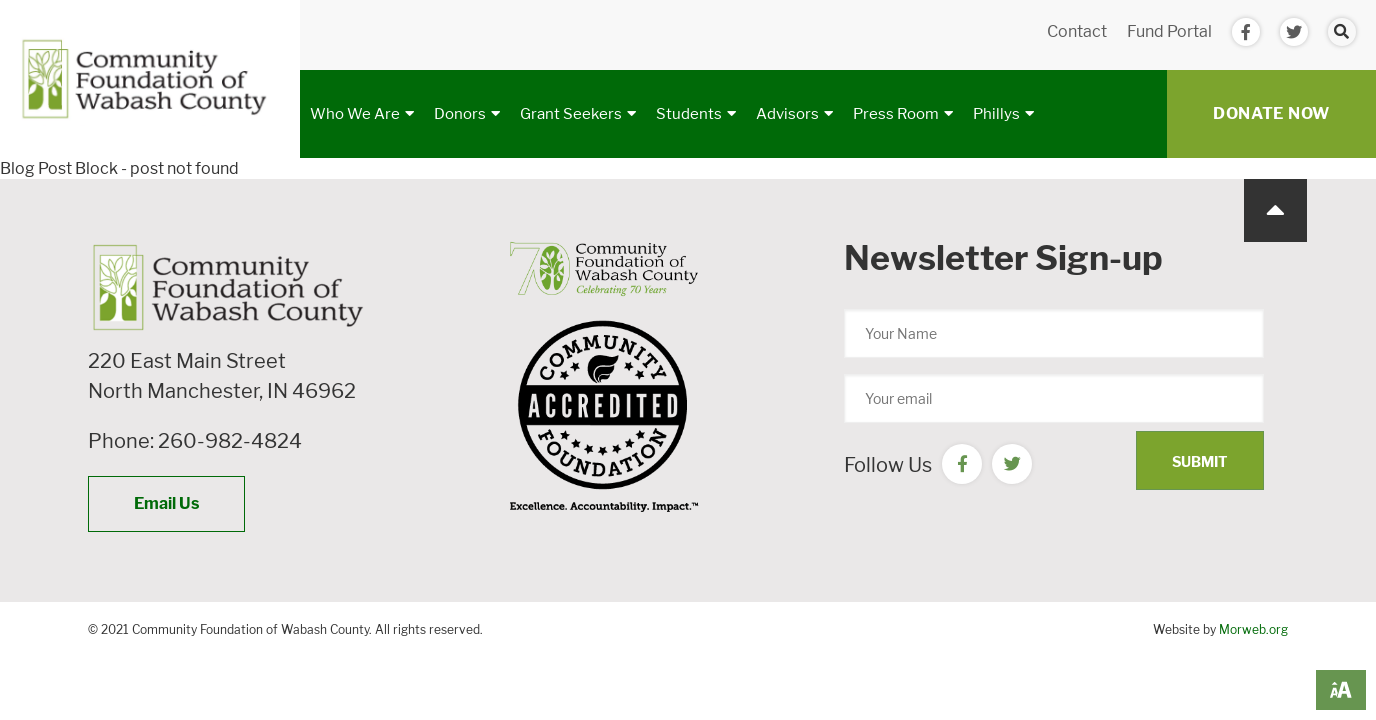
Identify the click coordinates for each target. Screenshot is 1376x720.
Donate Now (1271, 113)
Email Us (166, 503)
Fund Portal (1169, 31)
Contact (1077, 31)
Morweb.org (1253, 629)
